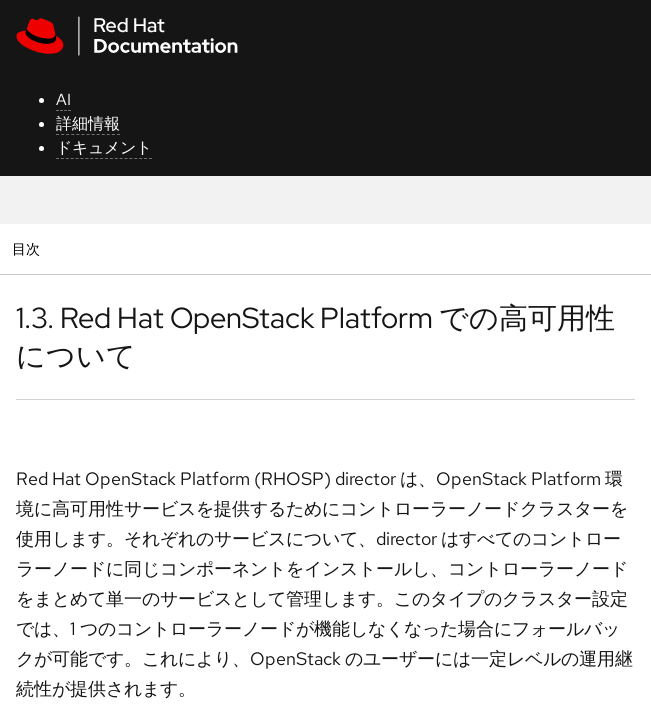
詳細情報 (88, 123)
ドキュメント (104, 147)
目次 (28, 248)
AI (63, 99)
